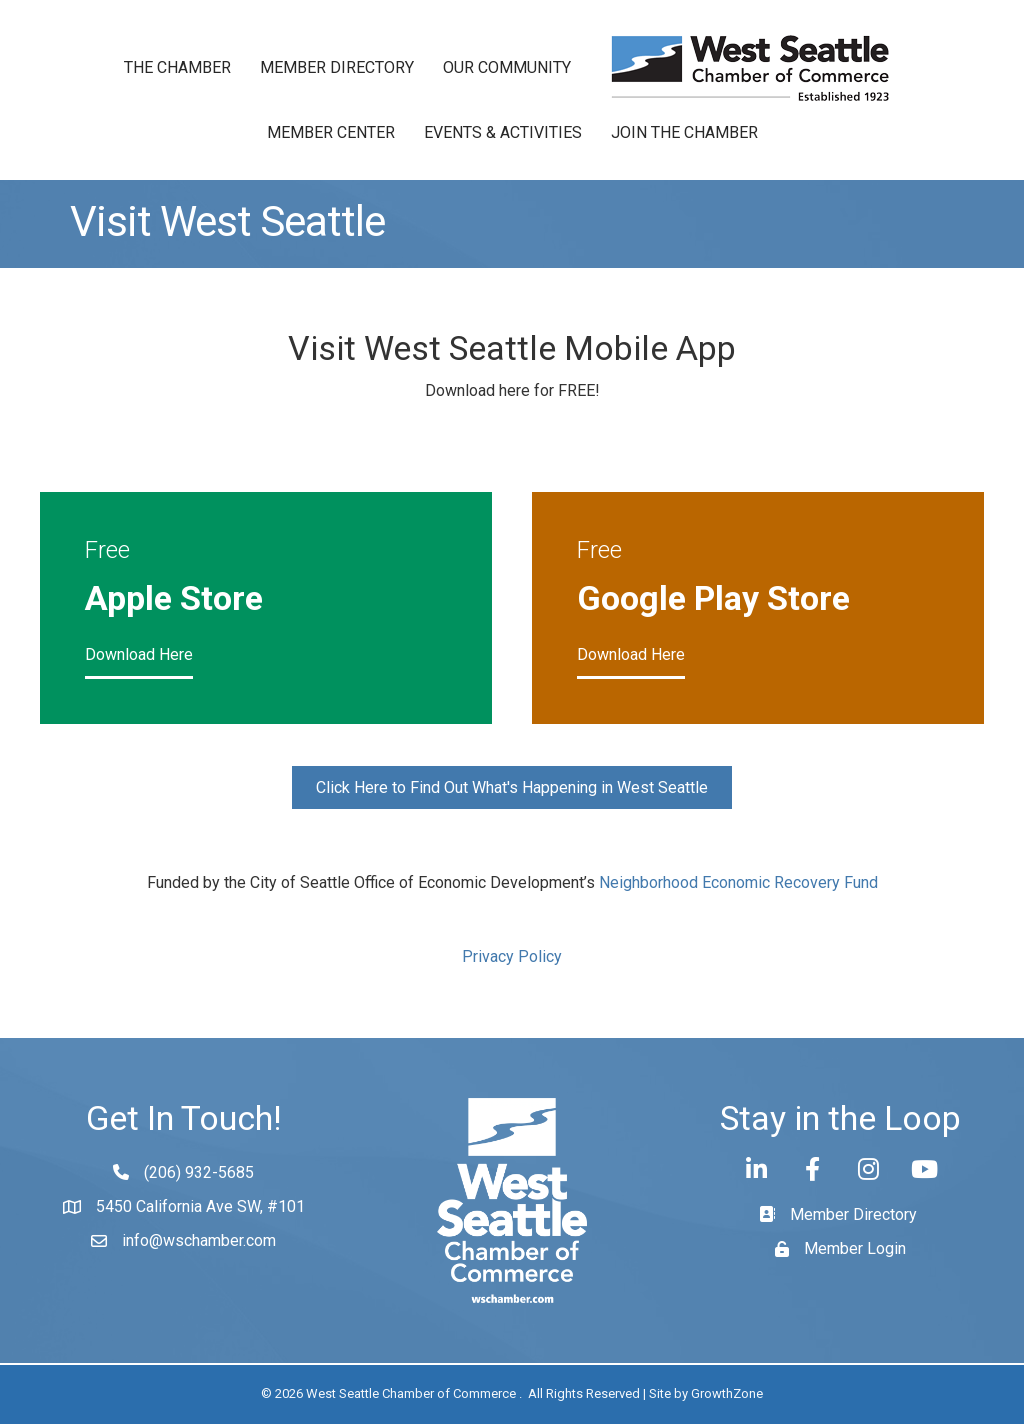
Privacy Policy (512, 956)
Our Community (507, 67)
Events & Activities (503, 132)
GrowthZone (727, 1393)
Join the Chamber (684, 132)
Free (107, 550)
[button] (512, 787)
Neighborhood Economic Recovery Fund (738, 882)
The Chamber (177, 67)
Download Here (139, 654)
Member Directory (337, 67)
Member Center (331, 132)
